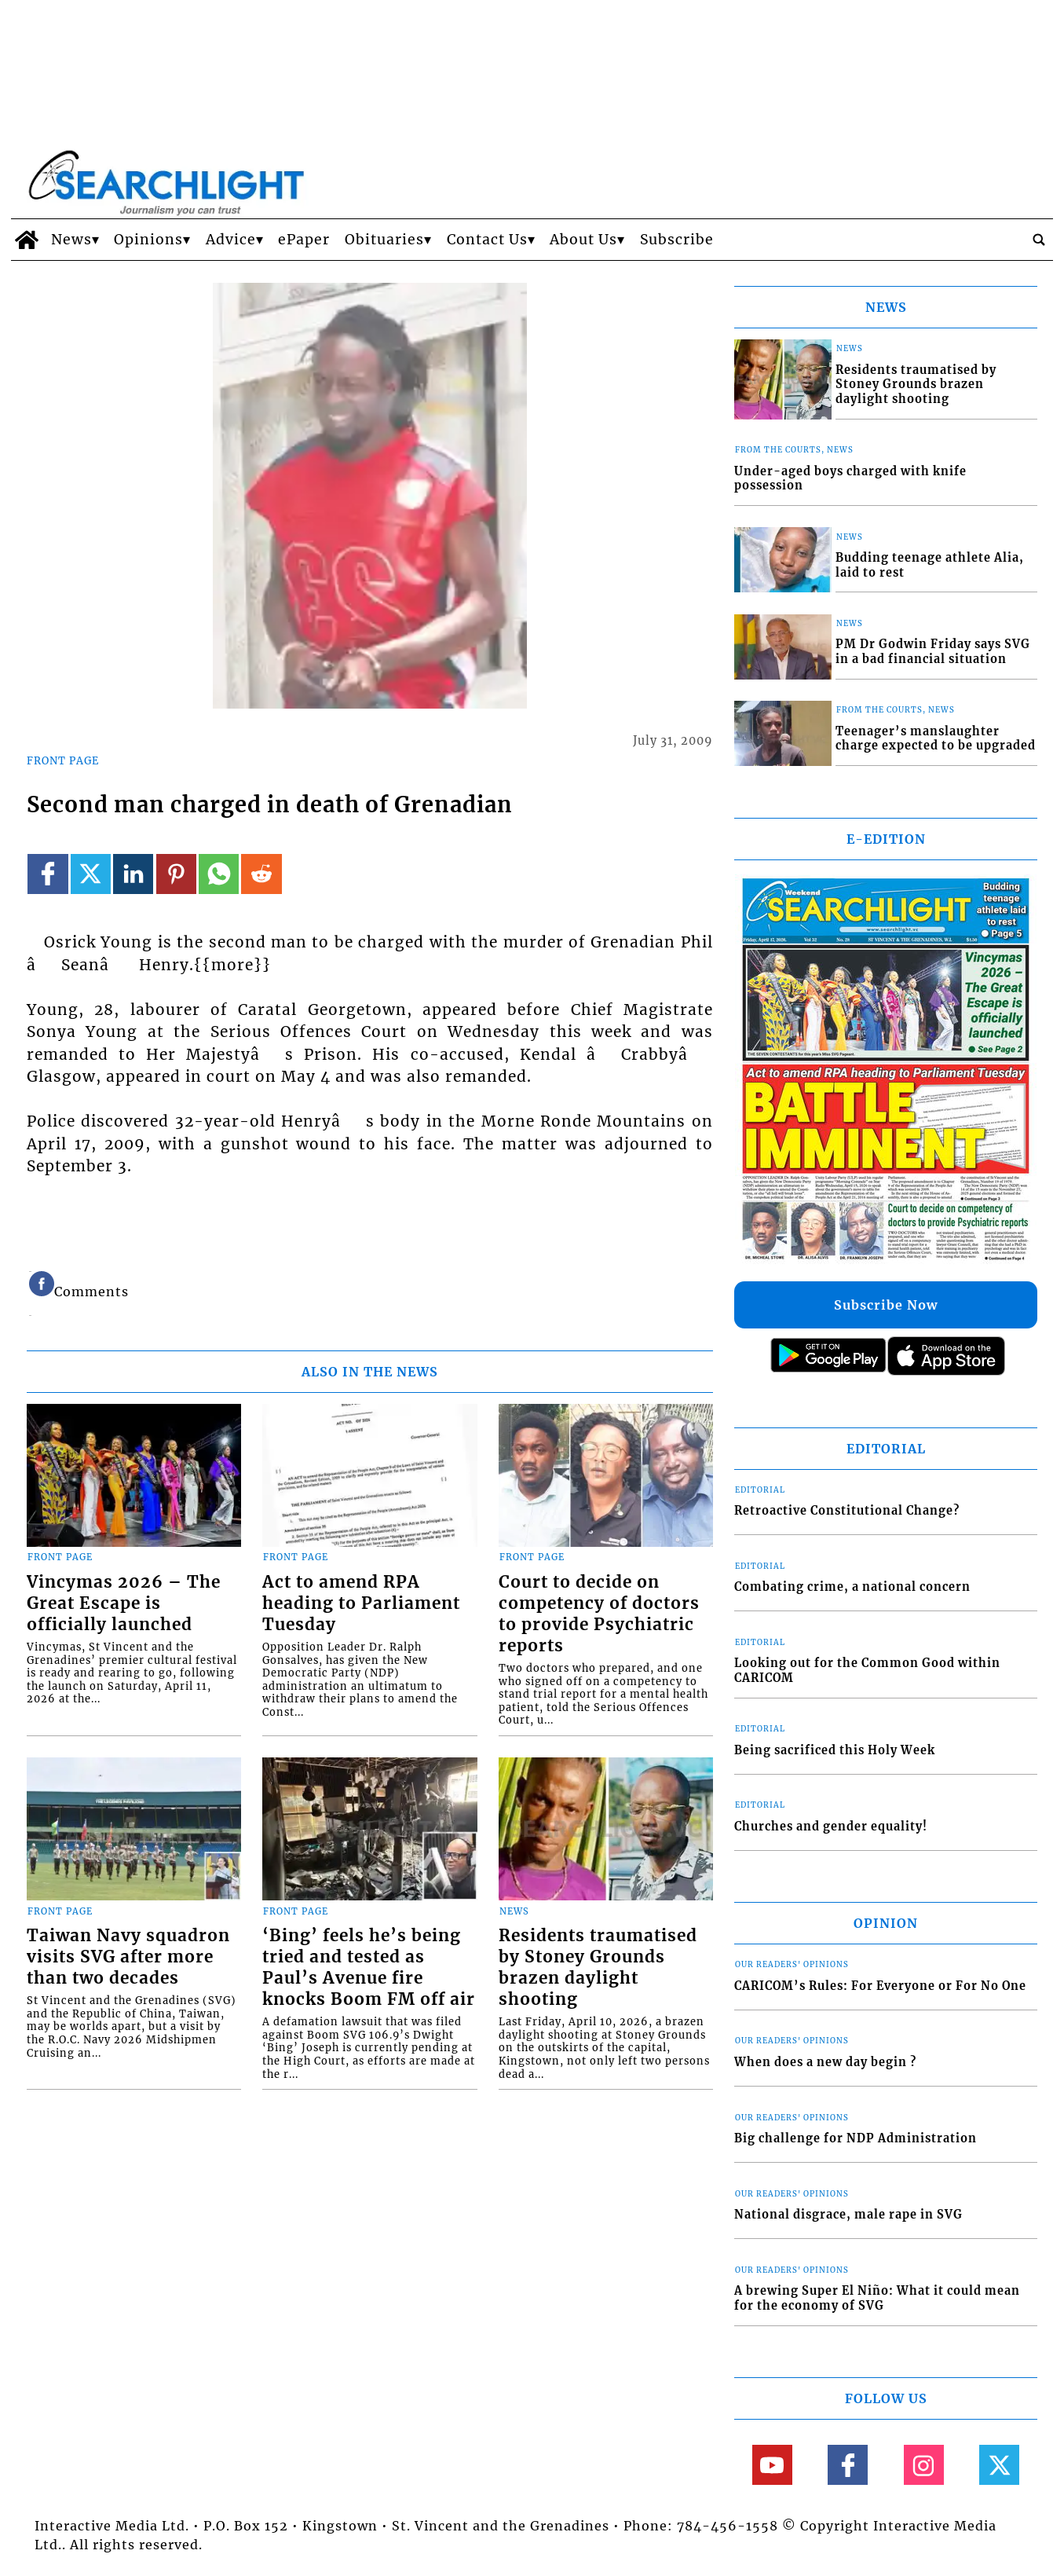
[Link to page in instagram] (924, 2465)
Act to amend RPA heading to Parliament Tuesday (361, 1603)
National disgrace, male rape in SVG (848, 2215)
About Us (583, 239)
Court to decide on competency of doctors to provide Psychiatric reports (599, 1614)
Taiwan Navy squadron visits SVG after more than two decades (128, 1957)
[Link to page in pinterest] (176, 874)
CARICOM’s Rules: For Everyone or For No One (880, 1986)
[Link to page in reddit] (261, 874)
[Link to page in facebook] (47, 874)
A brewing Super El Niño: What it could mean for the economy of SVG (877, 2298)
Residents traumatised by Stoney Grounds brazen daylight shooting (598, 1968)
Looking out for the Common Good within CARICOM (867, 1670)
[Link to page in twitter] (91, 874)
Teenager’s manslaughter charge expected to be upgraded (935, 738)
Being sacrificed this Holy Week (834, 1750)
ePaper (304, 239)
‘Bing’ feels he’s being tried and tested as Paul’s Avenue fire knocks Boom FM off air (368, 1968)
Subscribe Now (886, 1305)
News (71, 239)
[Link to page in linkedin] (133, 874)
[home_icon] (27, 240)
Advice (231, 239)
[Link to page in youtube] (772, 2465)
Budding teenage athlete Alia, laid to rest (929, 565)
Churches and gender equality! (830, 1826)
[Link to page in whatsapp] (219, 874)
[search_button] (1039, 240)
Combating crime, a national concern (852, 1587)
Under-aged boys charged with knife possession (850, 478)
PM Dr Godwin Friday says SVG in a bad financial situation (932, 651)
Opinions (148, 239)
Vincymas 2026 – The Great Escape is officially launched (124, 1603)
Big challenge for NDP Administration (855, 2138)
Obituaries (384, 239)
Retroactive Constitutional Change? (847, 1511)
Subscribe (677, 239)
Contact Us (487, 239)
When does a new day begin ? (825, 2062)
